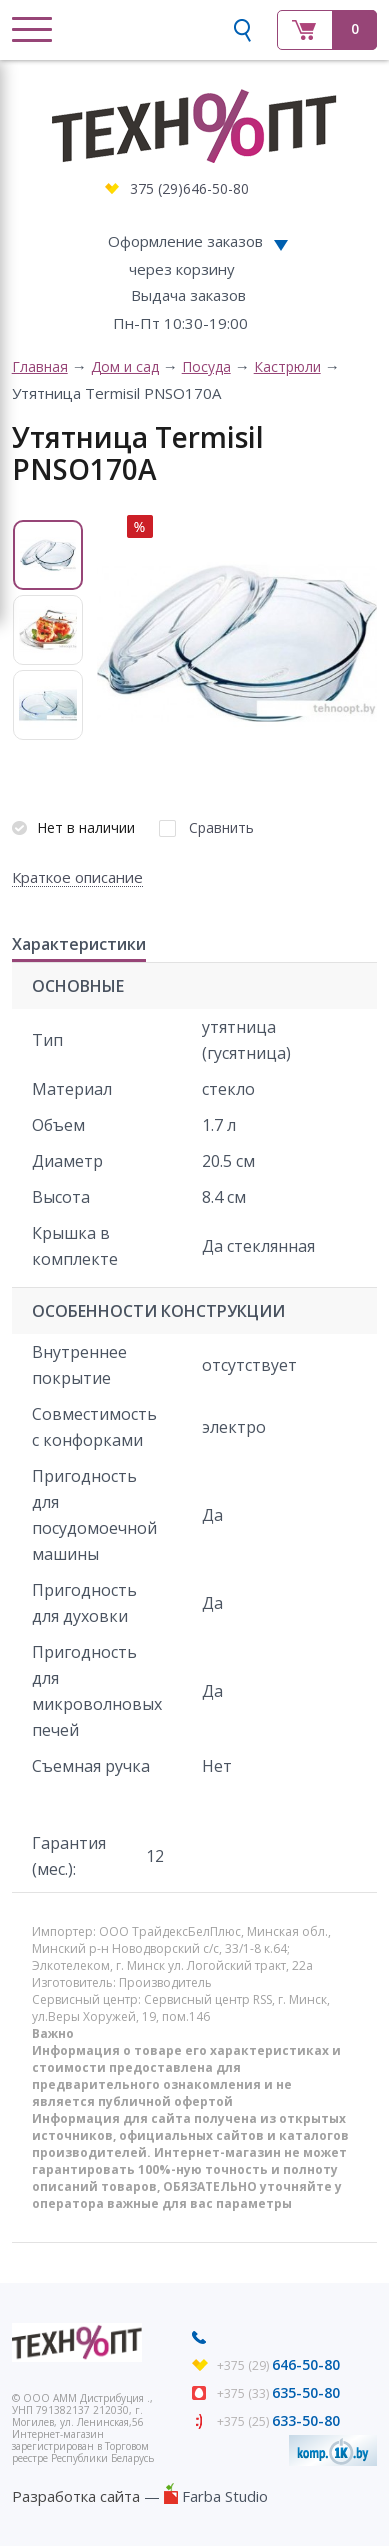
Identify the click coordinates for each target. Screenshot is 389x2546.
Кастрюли (287, 366)
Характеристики (79, 944)
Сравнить (221, 827)
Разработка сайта (76, 2496)
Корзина (327, 30)
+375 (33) (278, 2393)
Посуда (206, 366)
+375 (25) (278, 2421)
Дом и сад (125, 366)
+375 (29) (278, 2365)
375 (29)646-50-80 (189, 188)
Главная (40, 366)
